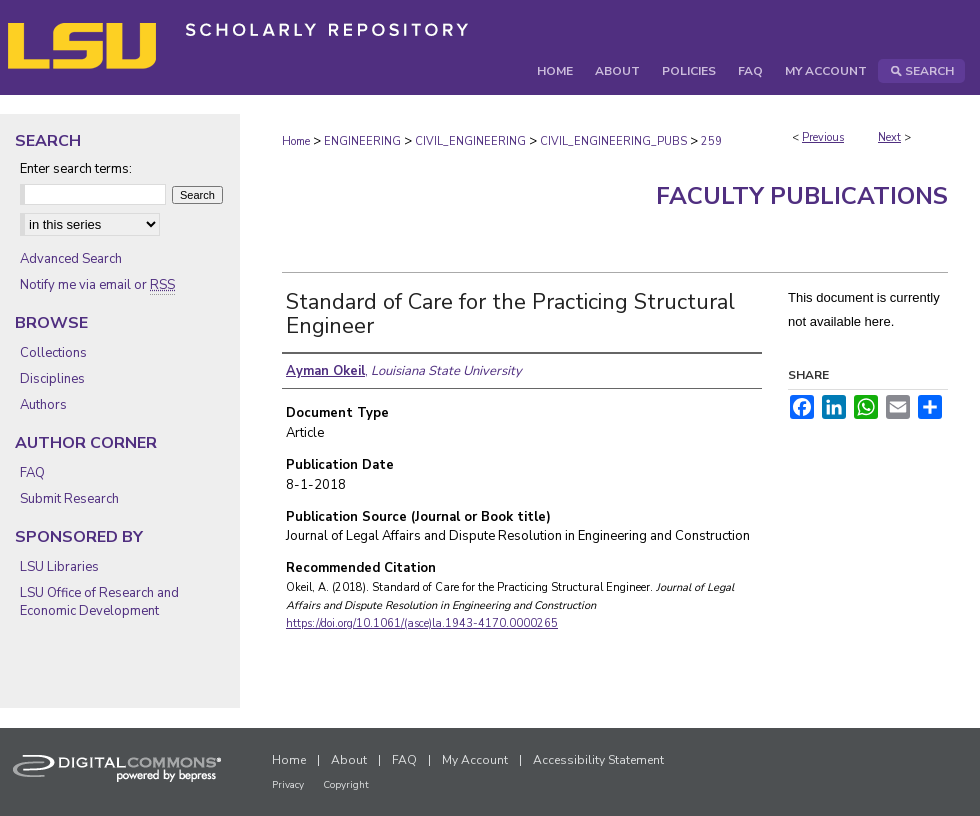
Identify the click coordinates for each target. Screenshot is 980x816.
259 (711, 141)
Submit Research (69, 499)
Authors (43, 405)
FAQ (32, 473)
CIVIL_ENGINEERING (470, 141)
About (349, 760)
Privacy (288, 785)
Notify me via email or (97, 285)
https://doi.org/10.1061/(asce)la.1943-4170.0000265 (422, 623)
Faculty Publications (802, 196)
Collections (53, 353)
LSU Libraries (59, 567)
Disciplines (52, 379)
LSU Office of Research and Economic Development (99, 602)
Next (889, 137)
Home (296, 141)
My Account (475, 760)
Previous (823, 137)
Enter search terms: (76, 169)
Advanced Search (71, 259)
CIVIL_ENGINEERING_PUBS (613, 141)
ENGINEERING (362, 141)
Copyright (346, 785)
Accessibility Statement (598, 760)
